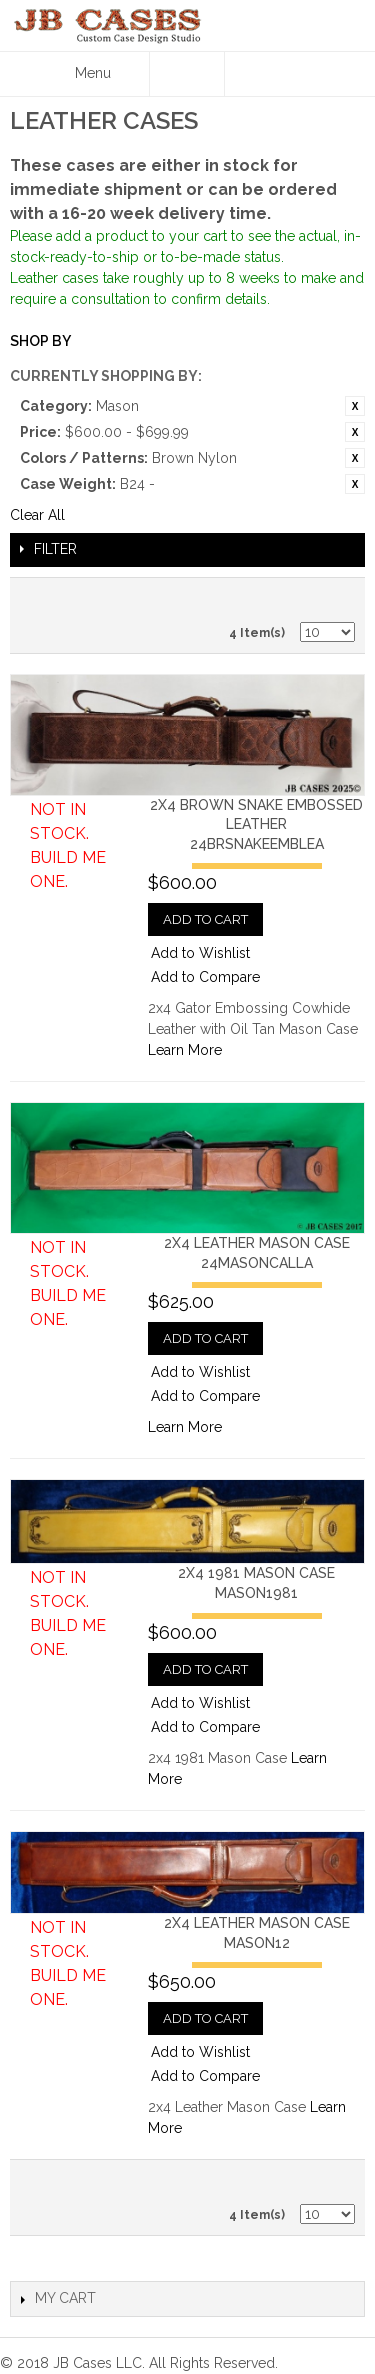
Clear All (37, 515)
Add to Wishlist (200, 953)
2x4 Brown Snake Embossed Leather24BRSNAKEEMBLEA (256, 824)
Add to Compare (205, 977)
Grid (335, 598)
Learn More (185, 1050)
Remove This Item (355, 406)
